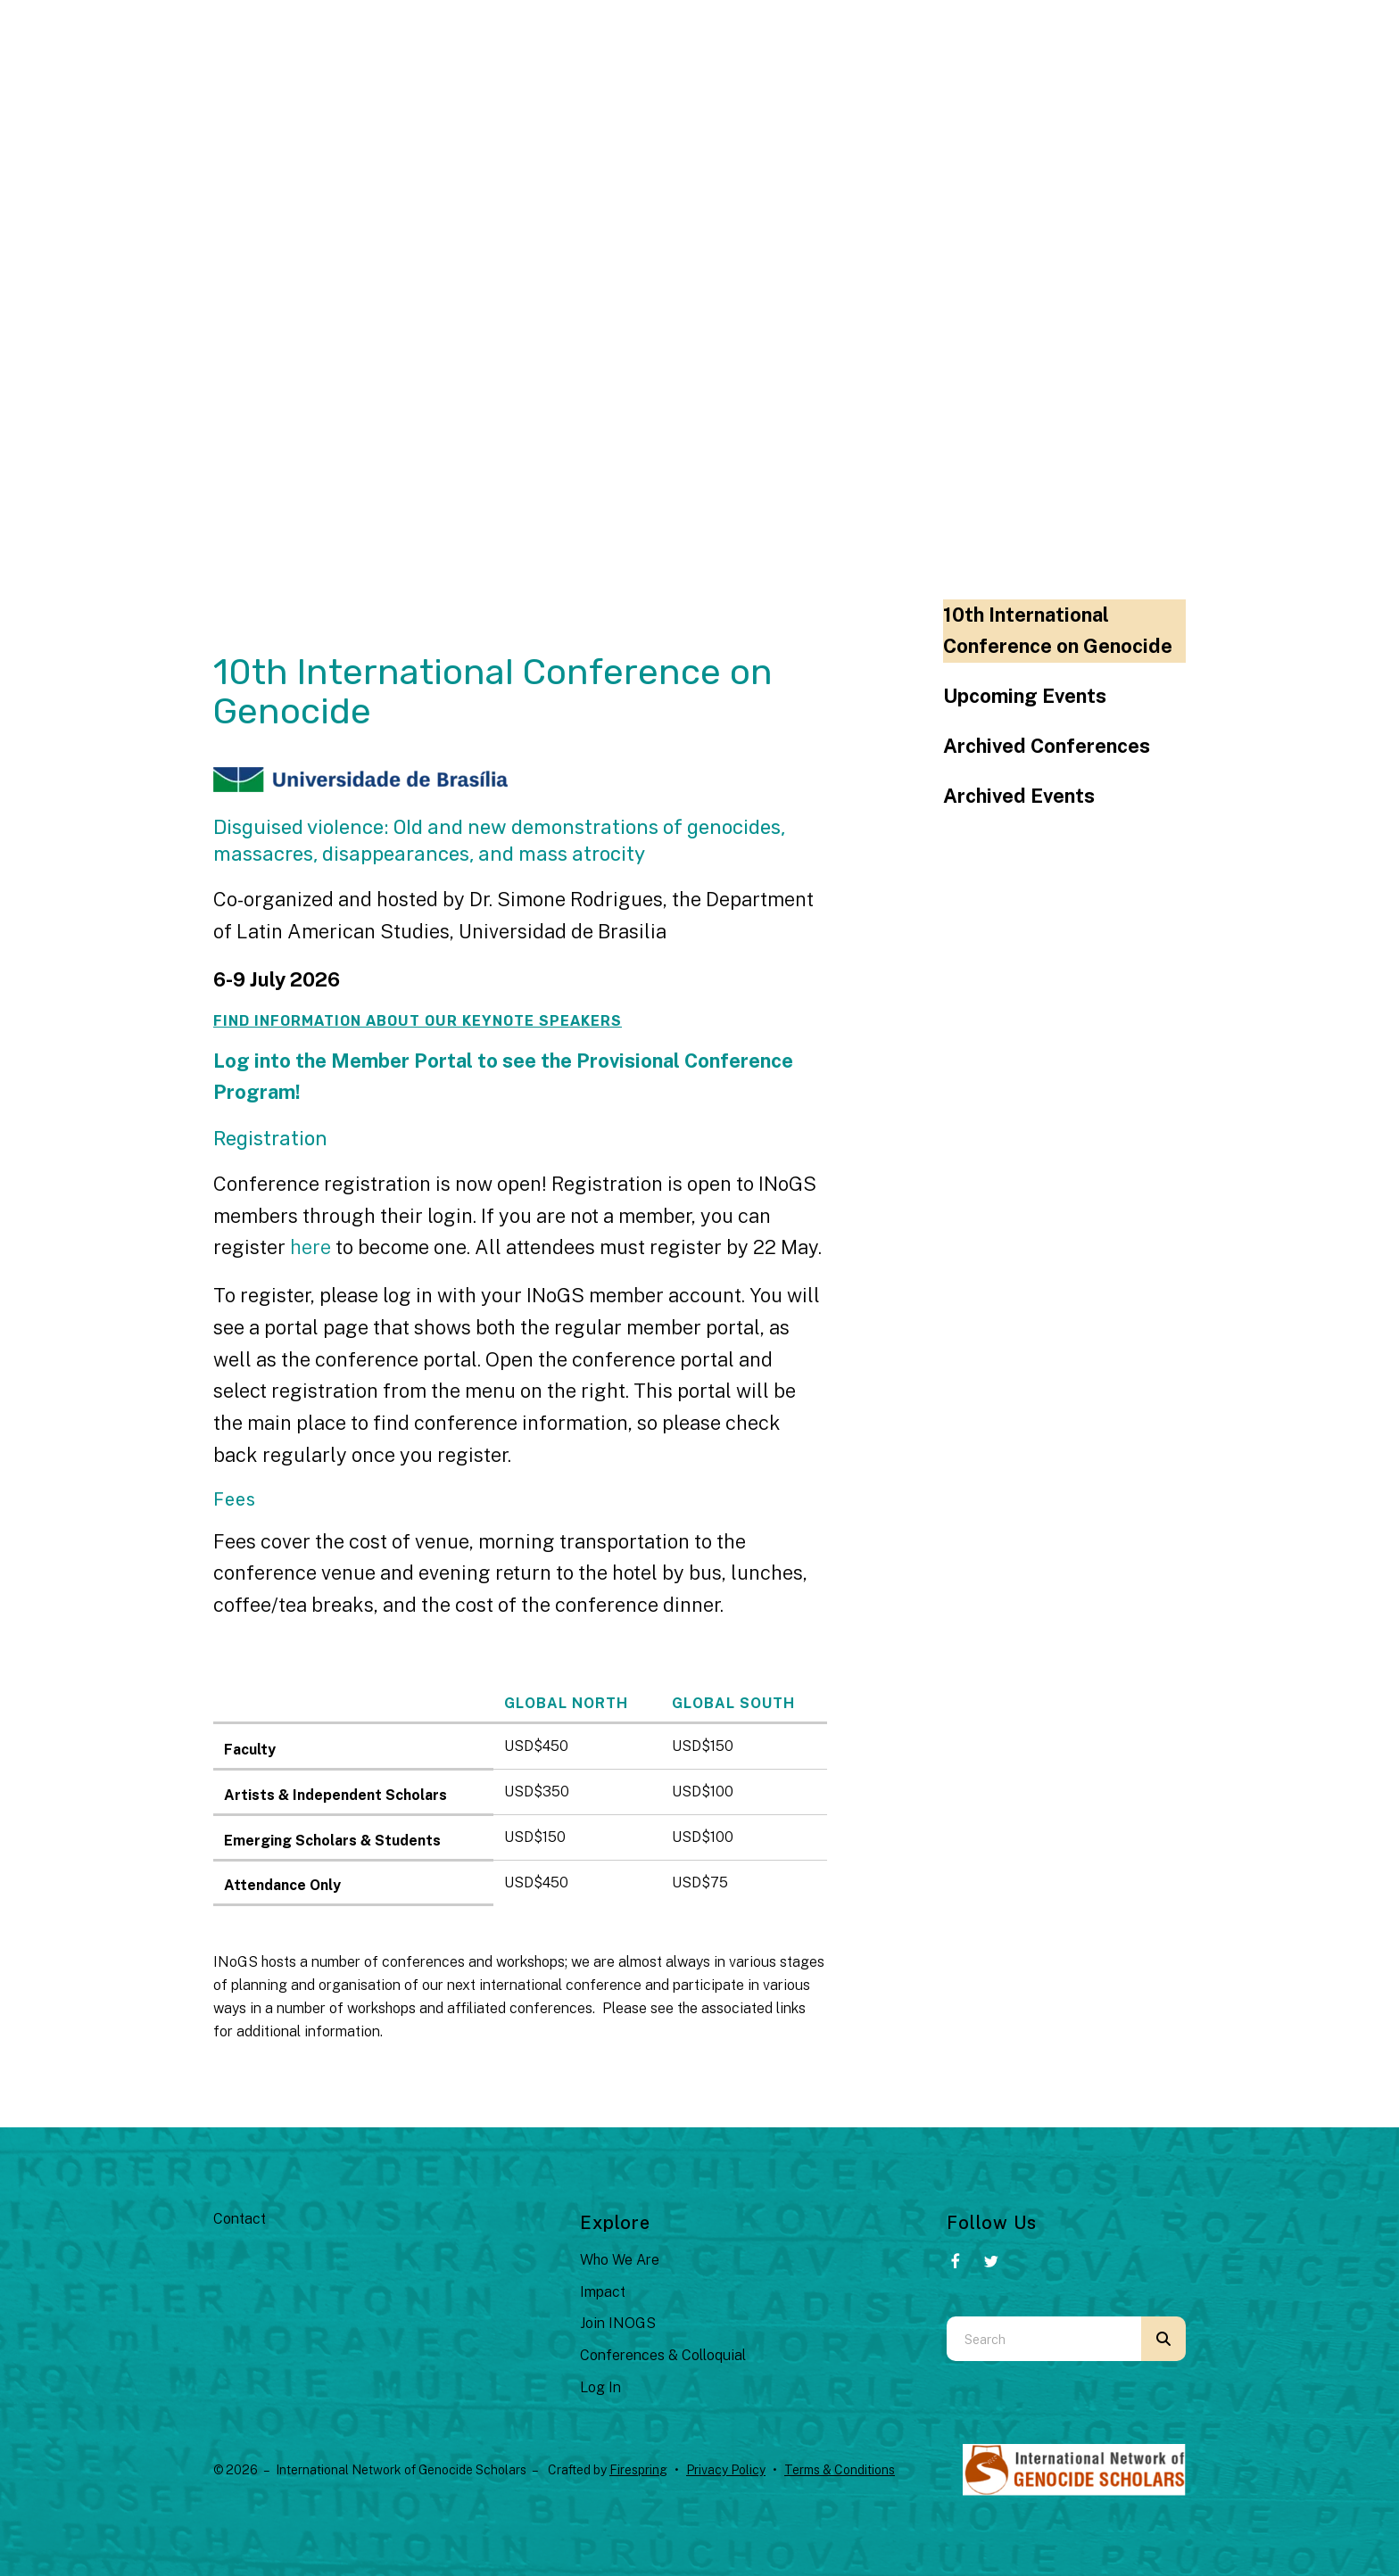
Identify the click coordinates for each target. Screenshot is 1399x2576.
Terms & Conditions (839, 2470)
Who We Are (619, 2259)
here (312, 1247)
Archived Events (1019, 795)
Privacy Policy (726, 2470)
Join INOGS (618, 2323)
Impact (602, 2291)
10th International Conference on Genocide (1057, 630)
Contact (239, 2218)
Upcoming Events (1024, 695)
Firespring (638, 2470)
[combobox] (1044, 2338)
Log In (600, 2387)
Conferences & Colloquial (663, 2355)
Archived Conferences (1046, 745)
